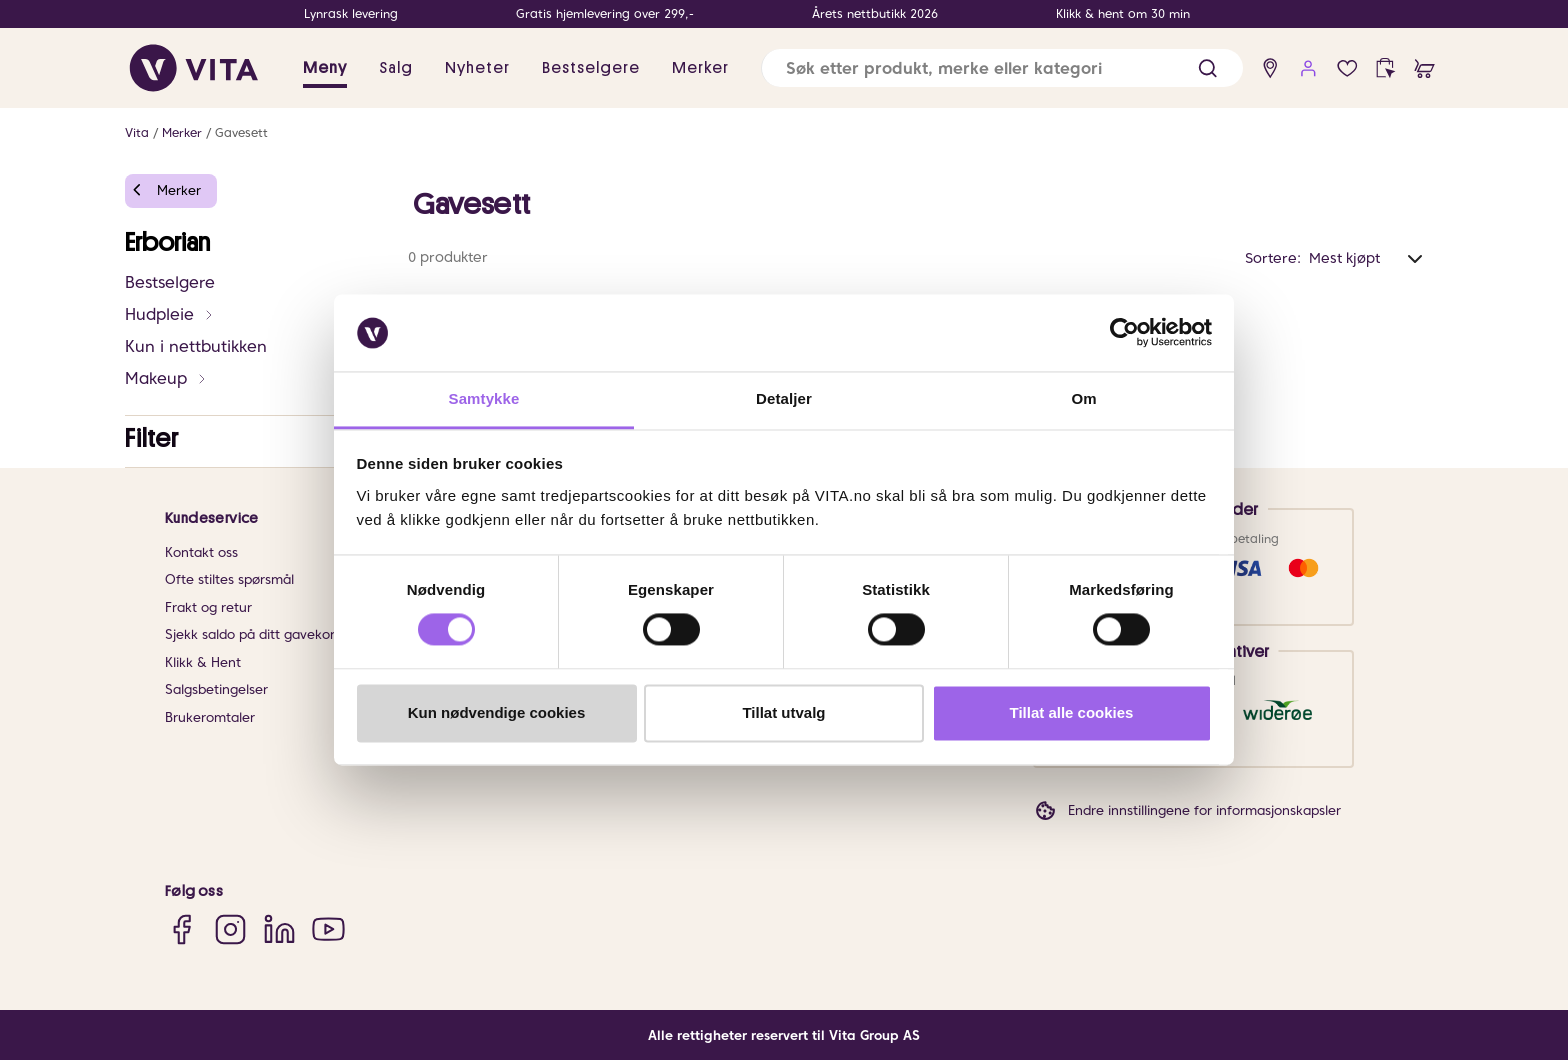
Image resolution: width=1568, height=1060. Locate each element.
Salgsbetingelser (216, 689)
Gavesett (241, 132)
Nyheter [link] (477, 68)
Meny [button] (325, 68)
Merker (182, 132)
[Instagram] (230, 929)
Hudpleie (170, 314)
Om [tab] (1083, 398)
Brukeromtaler (210, 717)
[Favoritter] (1347, 68)
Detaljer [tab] (784, 398)
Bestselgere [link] (591, 68)
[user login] (1308, 68)
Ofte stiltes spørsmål (229, 579)
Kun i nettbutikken (196, 346)
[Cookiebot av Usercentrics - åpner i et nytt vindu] (1124, 333)
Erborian (167, 243)
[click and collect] (1385, 68)
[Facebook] (181, 929)
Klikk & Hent (203, 662)
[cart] (1424, 68)
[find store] (1270, 68)
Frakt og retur (208, 607)
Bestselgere (170, 282)
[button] (1207, 68)
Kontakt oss (201, 552)
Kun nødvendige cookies (497, 712)
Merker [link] (700, 68)
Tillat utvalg (783, 712)
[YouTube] (328, 929)
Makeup (166, 378)
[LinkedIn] (279, 929)
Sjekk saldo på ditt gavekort (252, 634)
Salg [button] (396, 68)
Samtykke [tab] (484, 398)
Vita (137, 132)
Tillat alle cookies (1072, 712)
